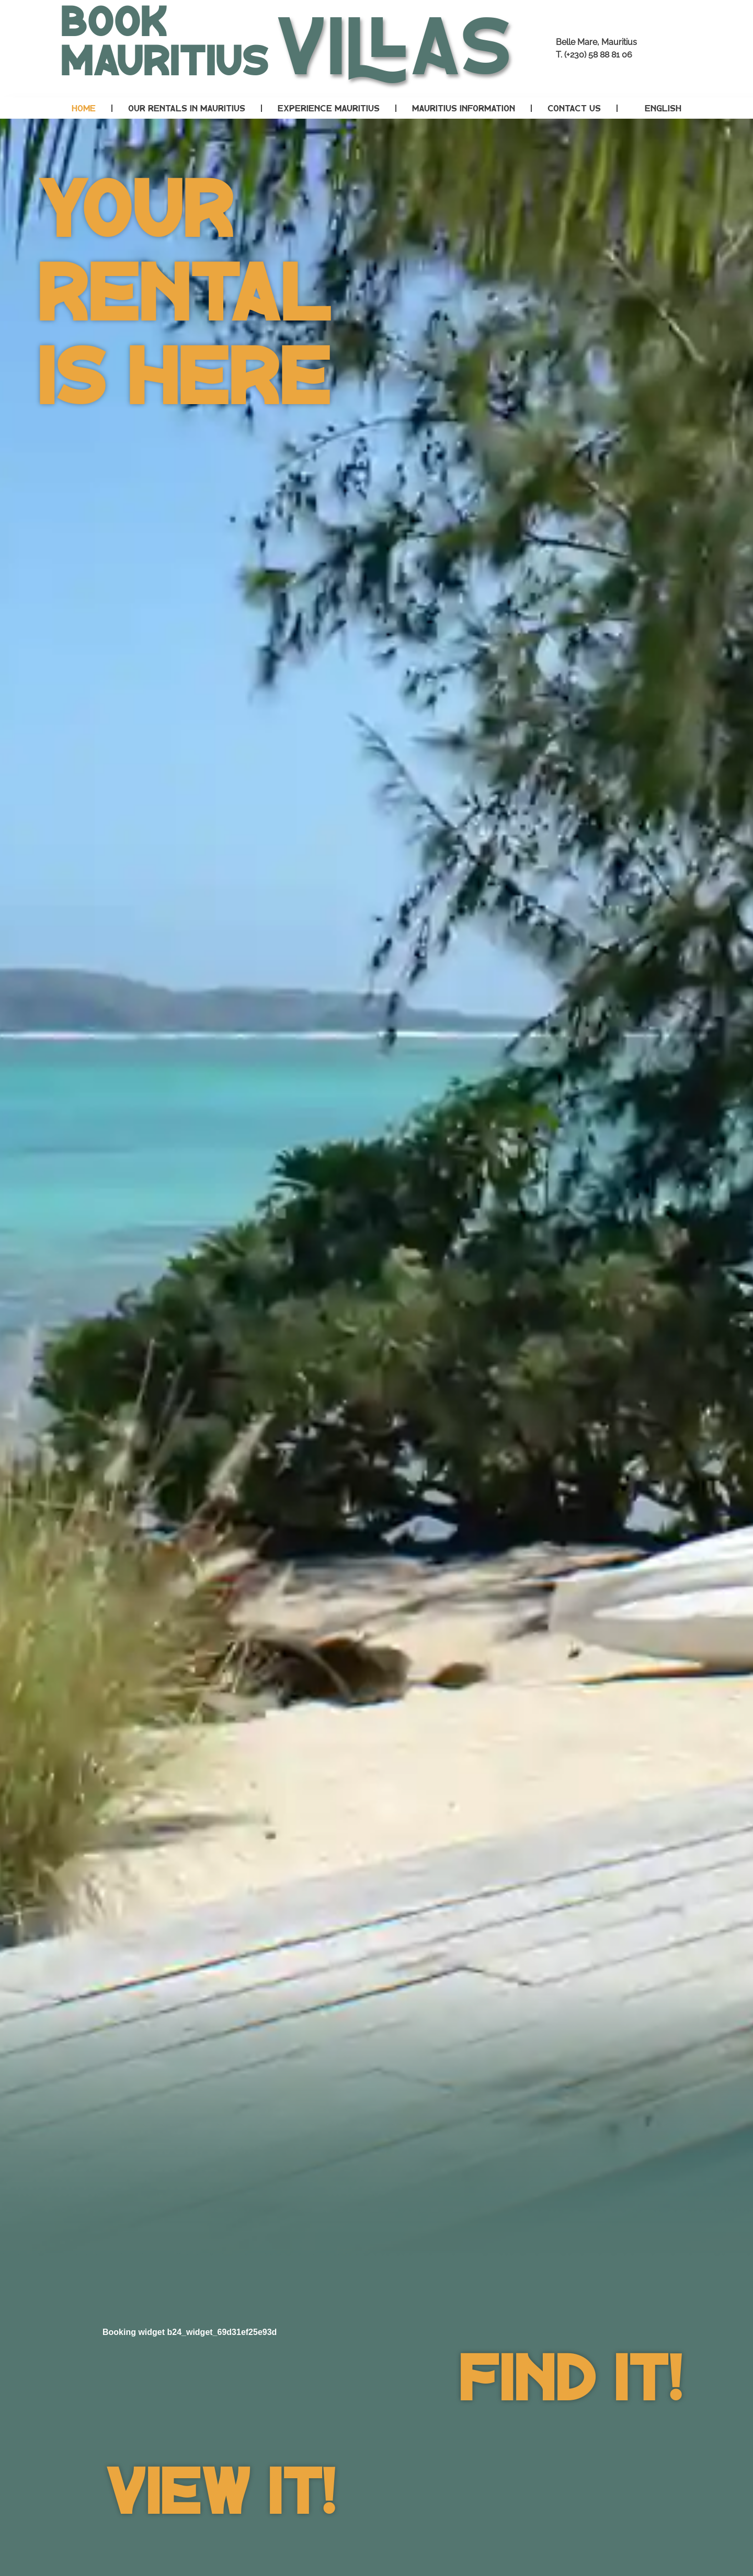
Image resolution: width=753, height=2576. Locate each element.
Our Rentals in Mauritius (186, 107)
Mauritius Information (463, 107)
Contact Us (574, 107)
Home (84, 107)
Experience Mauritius (329, 107)
